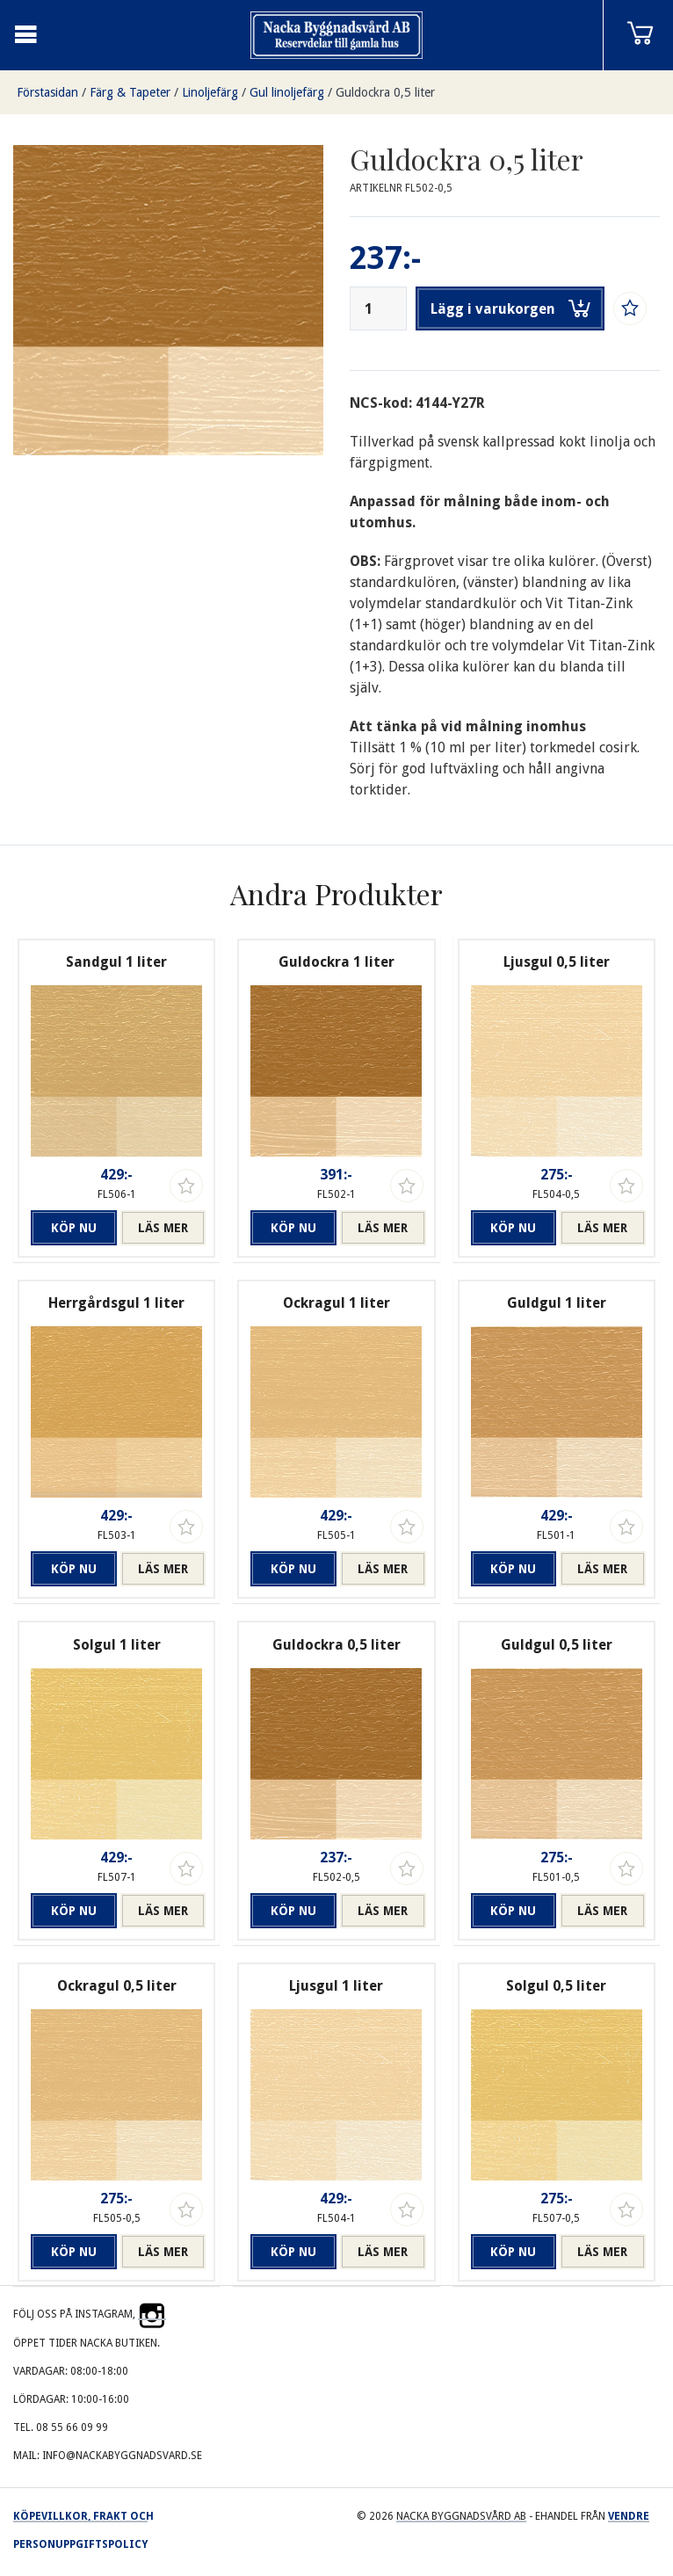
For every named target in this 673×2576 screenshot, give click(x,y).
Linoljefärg (210, 92)
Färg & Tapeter (130, 92)
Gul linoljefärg (287, 92)
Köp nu (74, 1228)
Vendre (628, 2516)
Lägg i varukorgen (510, 308)
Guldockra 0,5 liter (385, 92)
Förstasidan (47, 92)
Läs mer (163, 1228)
